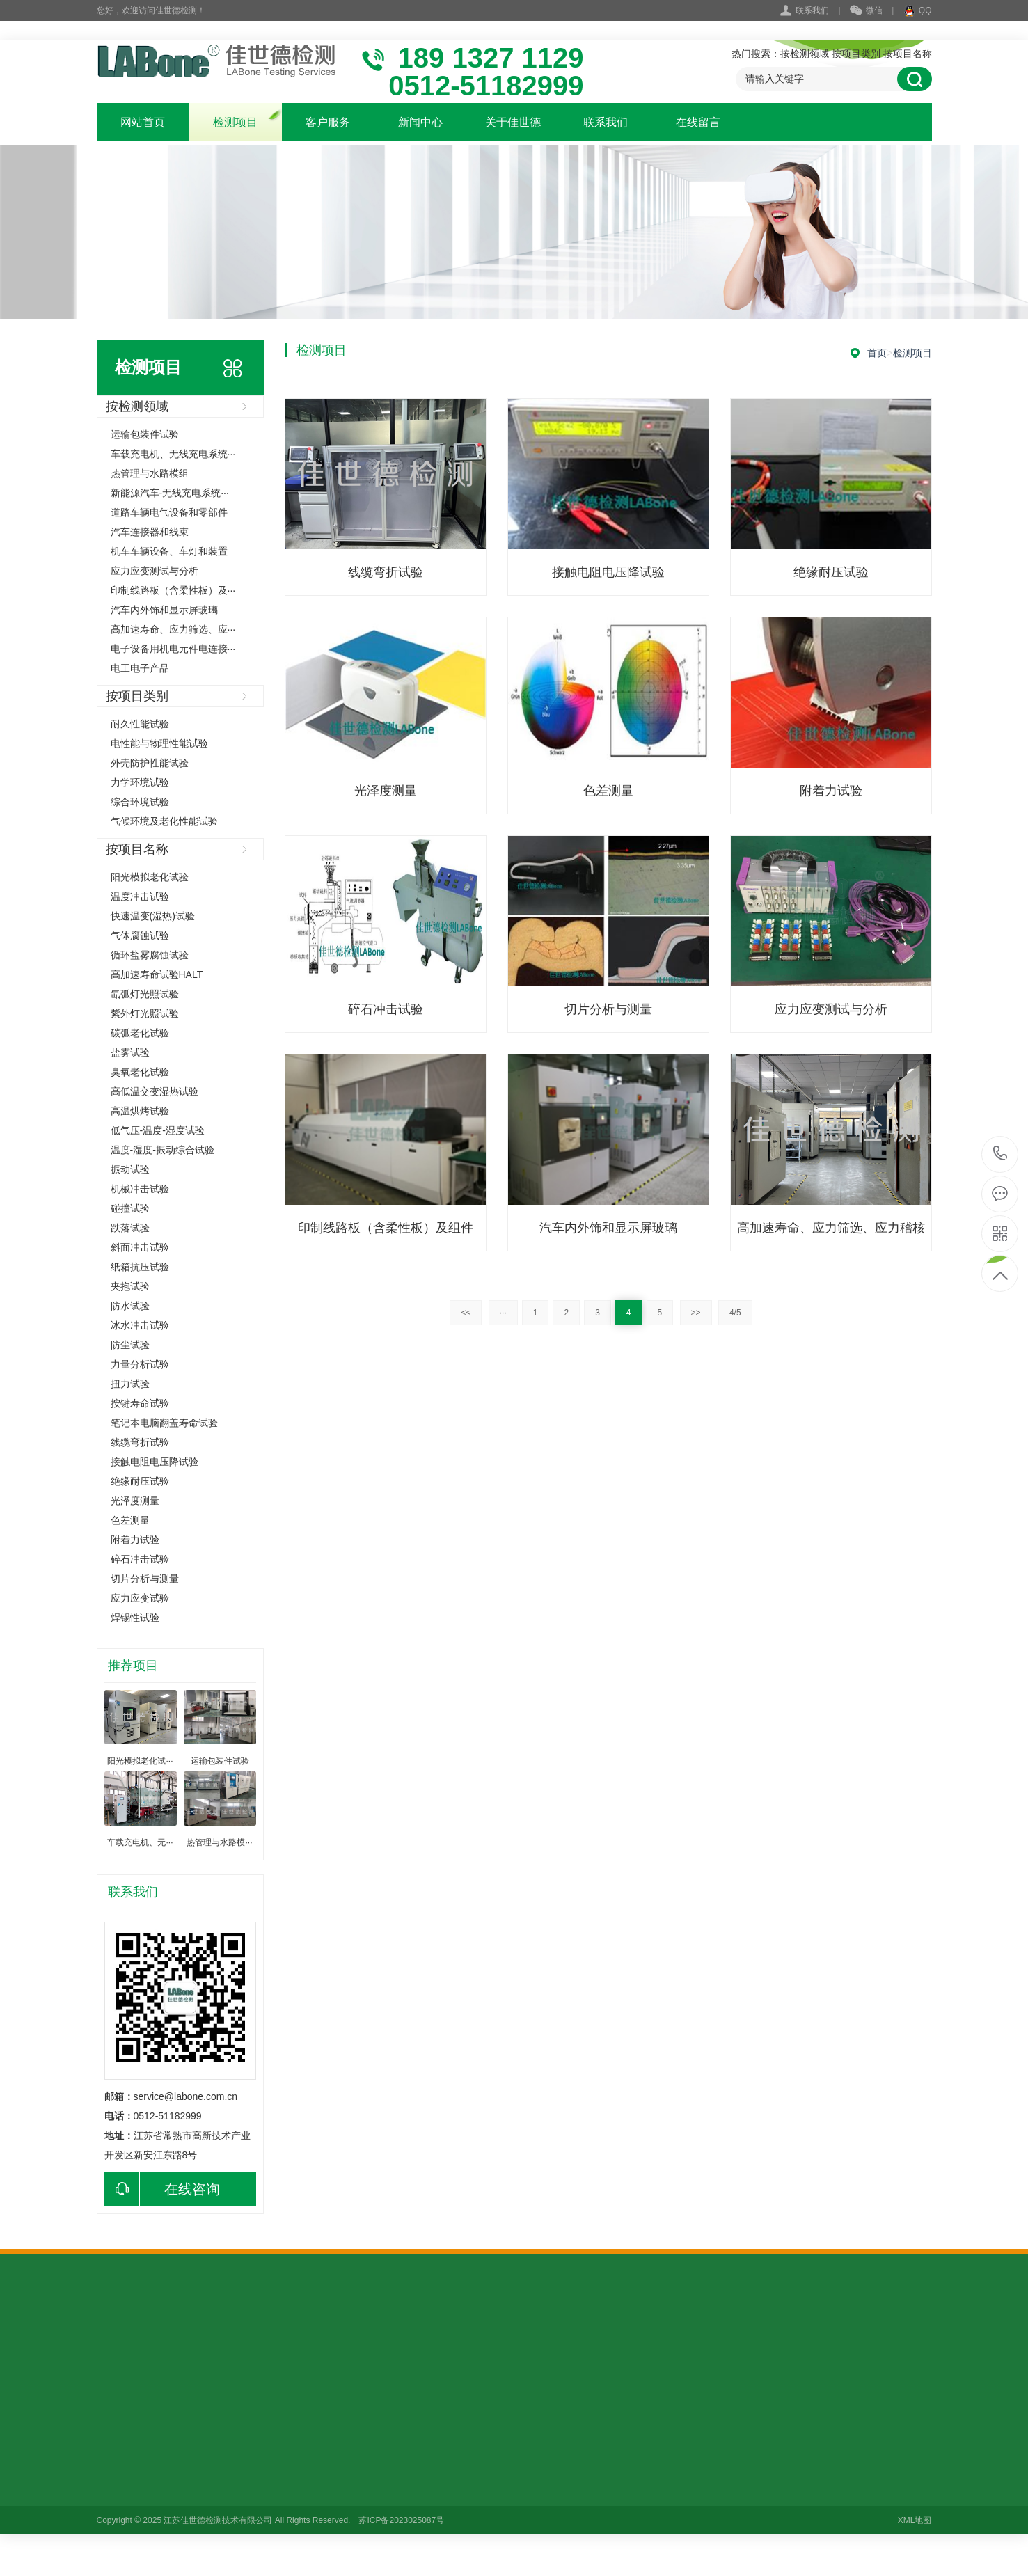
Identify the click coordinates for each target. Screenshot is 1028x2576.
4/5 (735, 1313)
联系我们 (812, 10)
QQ (917, 11)
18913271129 (1000, 1153)
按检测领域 (804, 53)
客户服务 (328, 122)
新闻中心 (420, 122)
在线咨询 (162, 2189)
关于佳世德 (513, 122)
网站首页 (142, 122)
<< (465, 1313)
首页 (877, 352)
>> (696, 1313)
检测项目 (235, 122)
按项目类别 (856, 53)
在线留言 (698, 122)
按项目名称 (907, 53)
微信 (866, 11)
